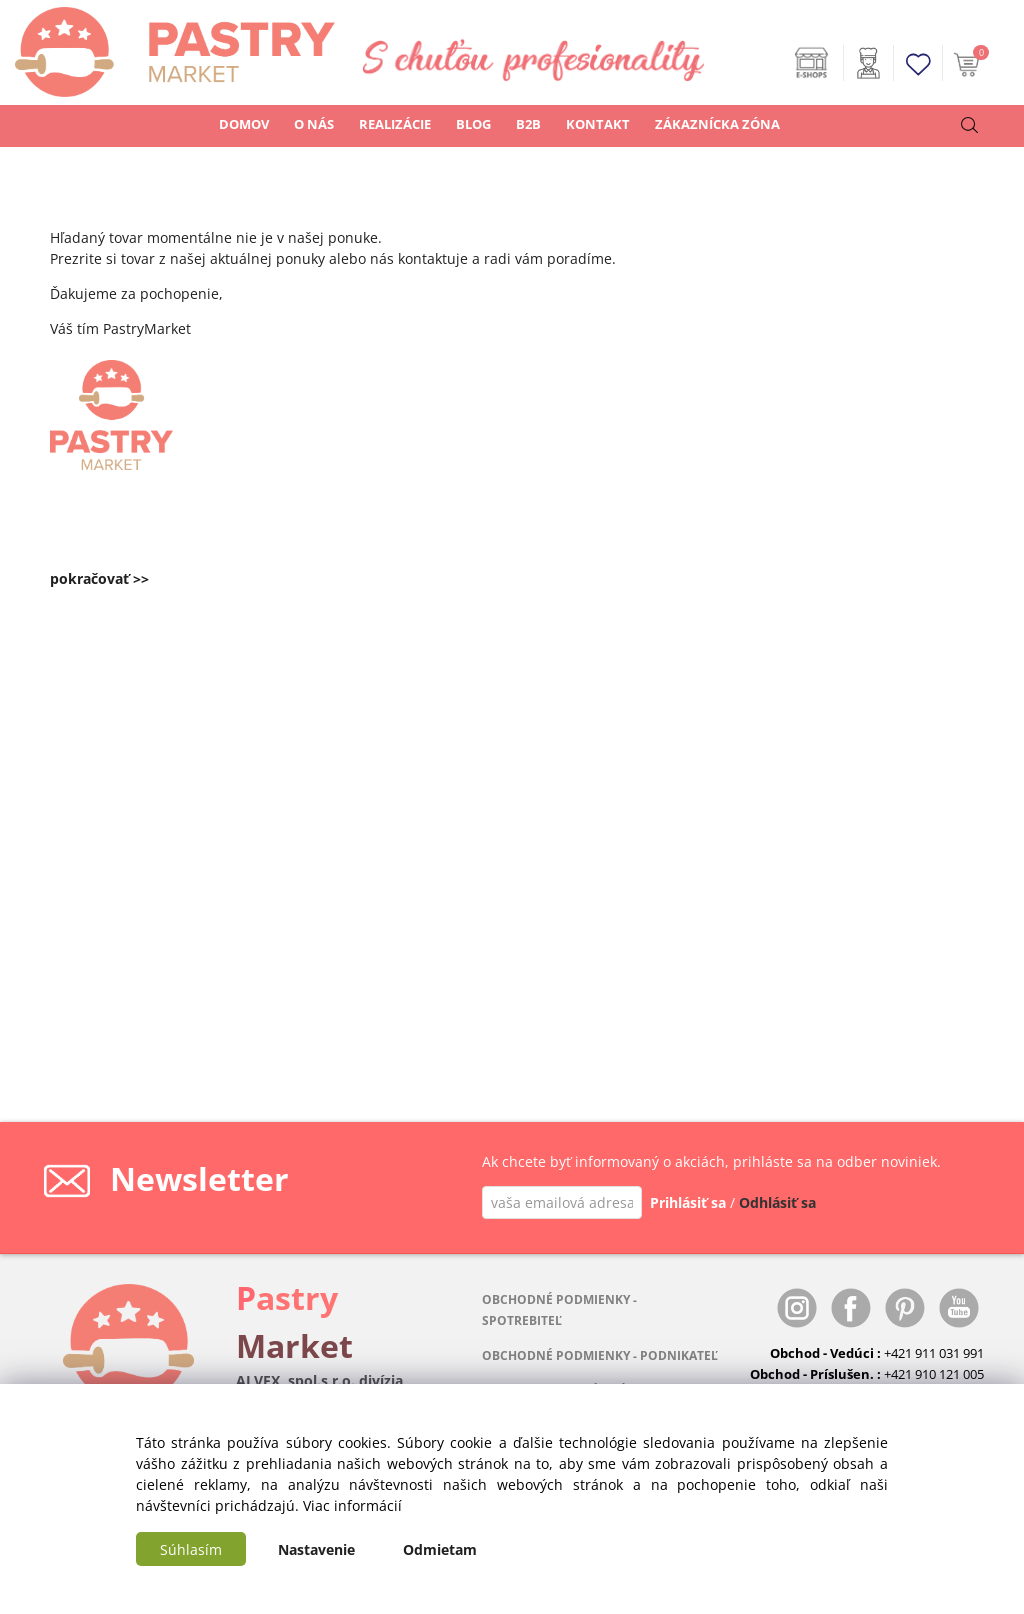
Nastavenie (316, 1549)
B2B (528, 124)
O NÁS (314, 124)
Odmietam (440, 1549)
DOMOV (244, 124)
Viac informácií (352, 1505)
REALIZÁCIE (395, 124)
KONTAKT (598, 124)
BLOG (473, 124)
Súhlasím (191, 1549)
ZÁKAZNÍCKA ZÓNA (717, 124)
